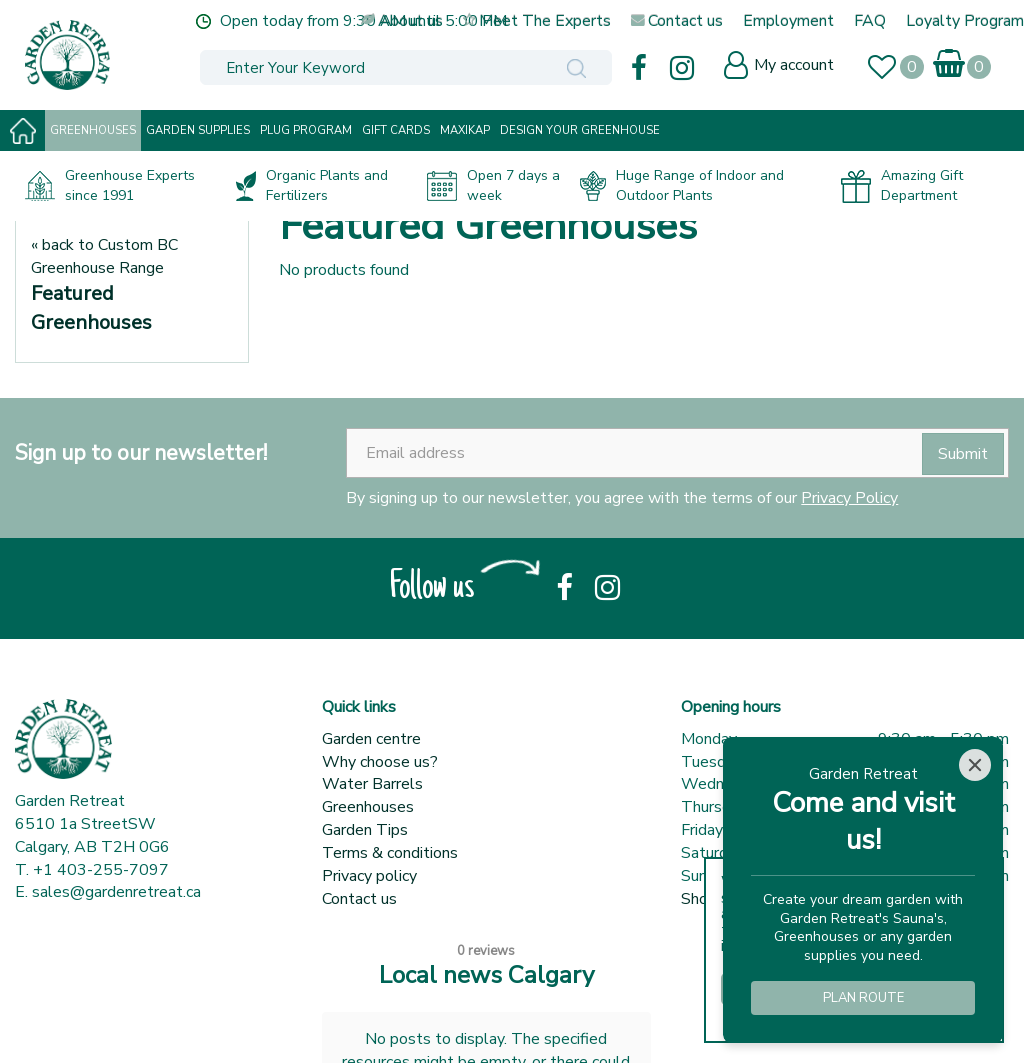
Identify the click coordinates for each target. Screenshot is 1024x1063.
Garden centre (371, 739)
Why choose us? (380, 762)
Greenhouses (368, 807)
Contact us (359, 899)
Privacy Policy (849, 498)
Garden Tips (365, 830)
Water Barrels (372, 784)
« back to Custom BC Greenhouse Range (104, 256)
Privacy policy (369, 876)
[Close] (975, 765)
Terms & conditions (390, 853)
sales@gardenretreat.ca (116, 892)
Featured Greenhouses (91, 308)
